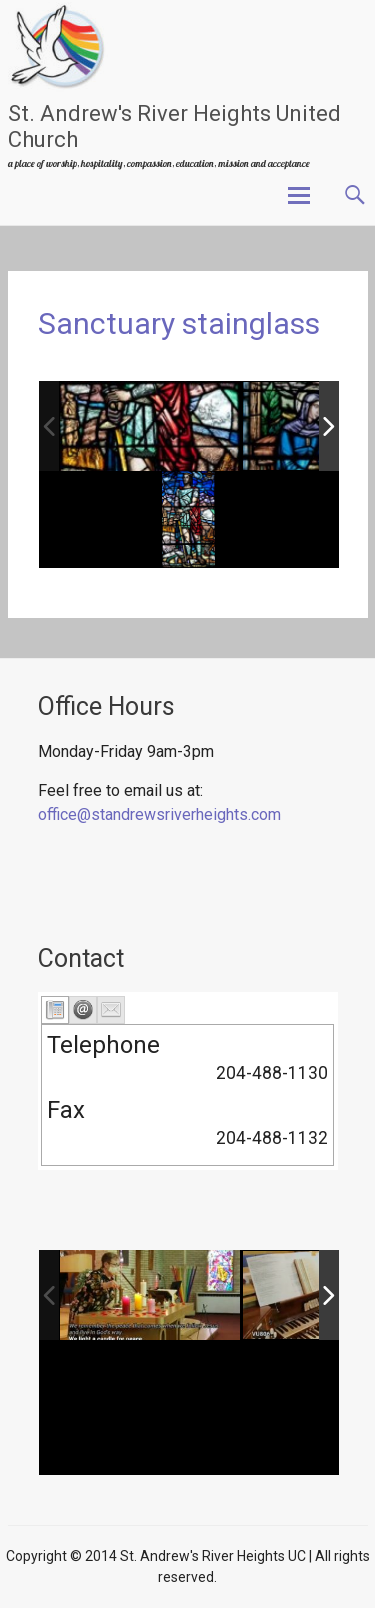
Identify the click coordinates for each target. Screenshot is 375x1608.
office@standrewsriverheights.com (159, 814)
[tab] (55, 1010)
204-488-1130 (272, 1073)
